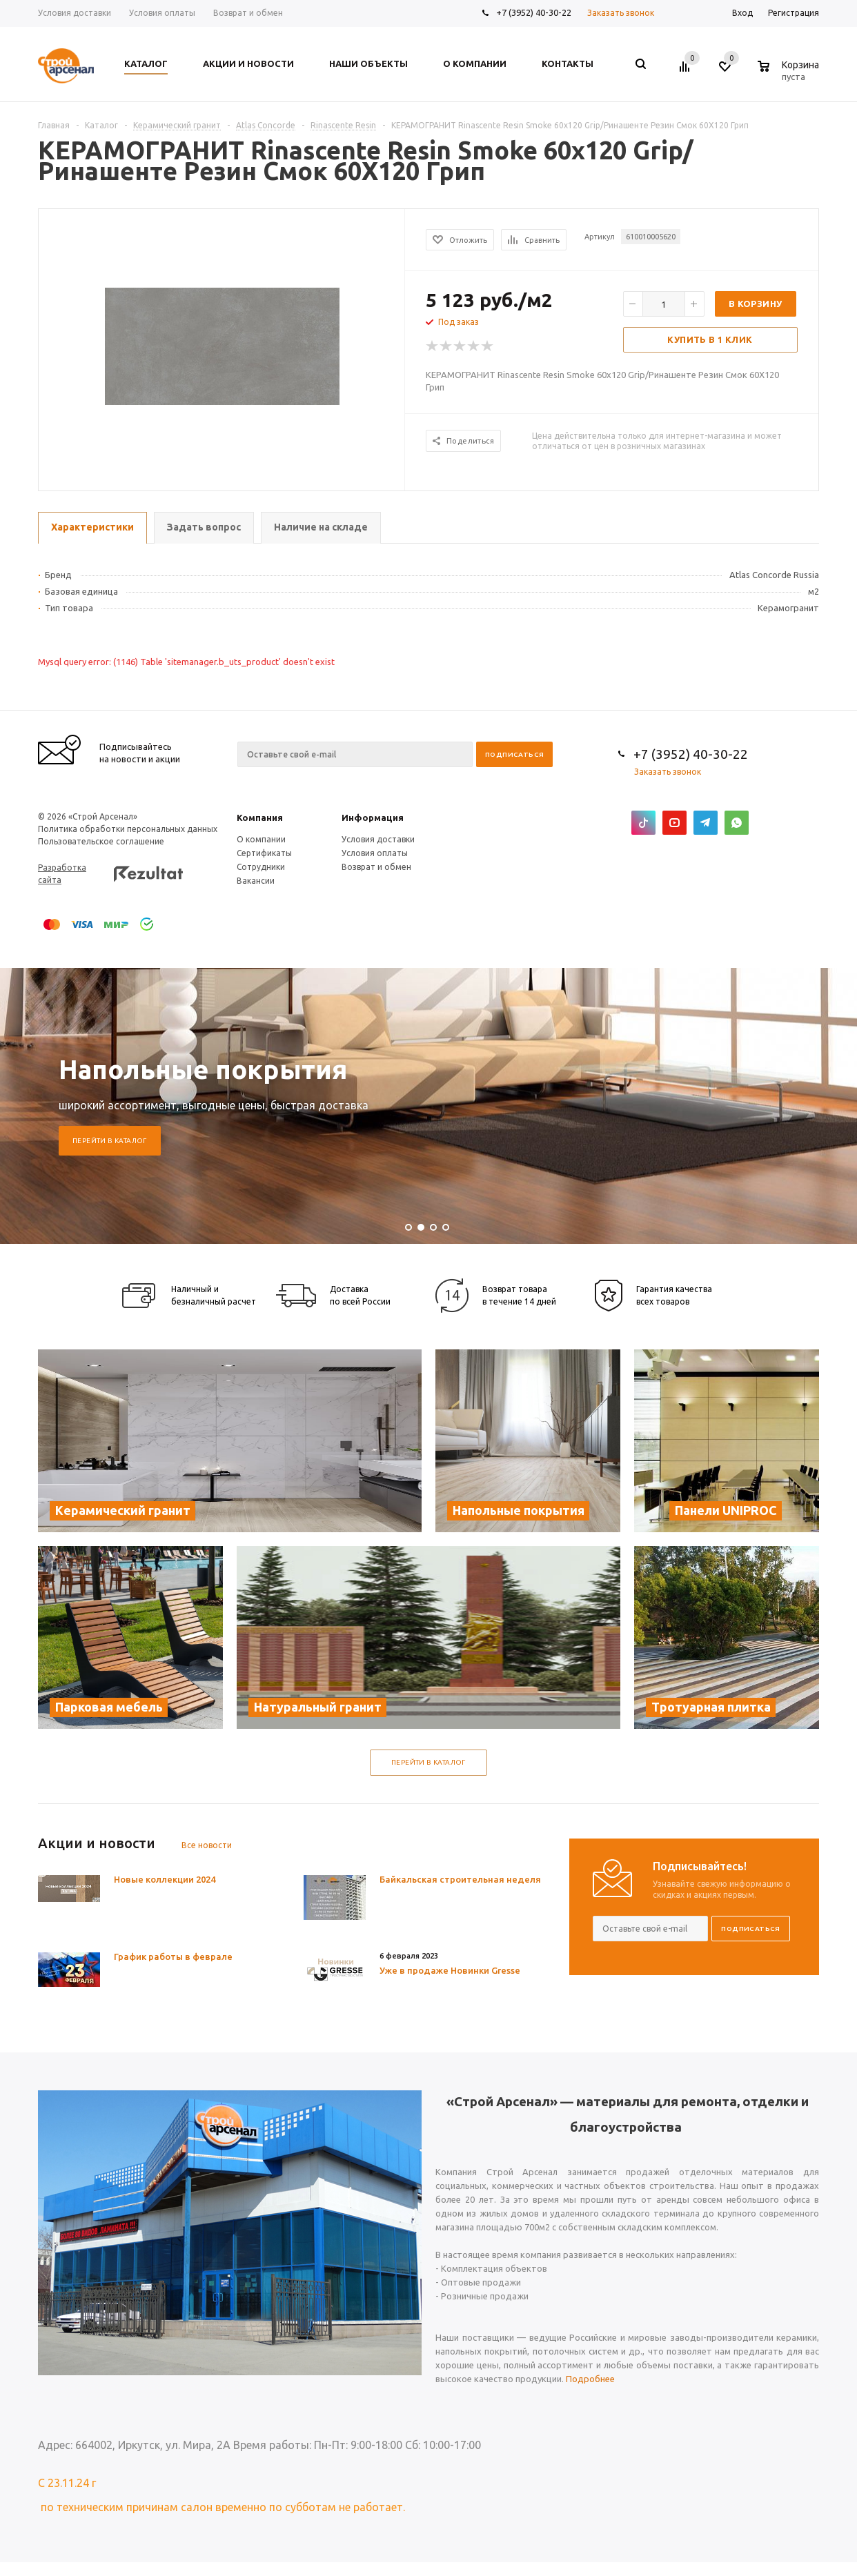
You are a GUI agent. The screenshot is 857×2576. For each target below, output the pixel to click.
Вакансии (256, 880)
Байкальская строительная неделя (460, 1879)
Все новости (206, 1845)
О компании (261, 839)
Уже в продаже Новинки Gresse (450, 1970)
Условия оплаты (375, 853)
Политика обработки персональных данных (127, 828)
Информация (373, 817)
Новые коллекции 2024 (164, 1879)
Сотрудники (261, 866)
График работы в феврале (173, 1956)
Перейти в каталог (109, 1141)
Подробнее (590, 2379)
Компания (260, 817)
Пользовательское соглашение (101, 841)
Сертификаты (264, 853)
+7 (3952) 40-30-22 (533, 12)
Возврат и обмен (376, 866)
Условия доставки (378, 839)
